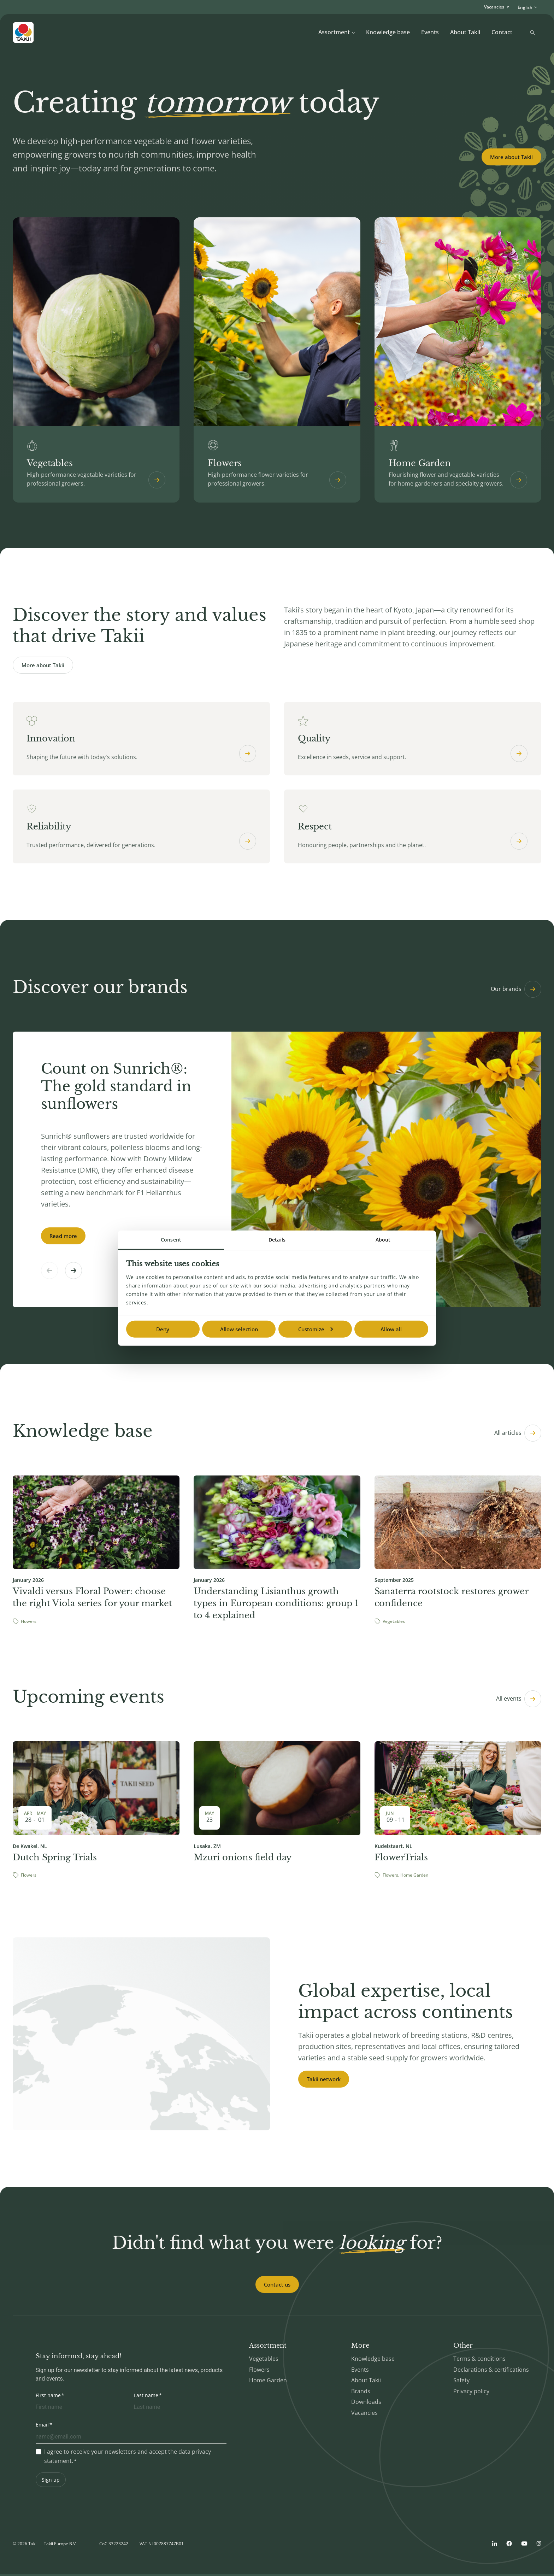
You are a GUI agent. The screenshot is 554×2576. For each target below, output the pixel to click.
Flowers (259, 2371)
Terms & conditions (479, 2360)
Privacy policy (471, 2393)
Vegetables (263, 2360)
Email (42, 2426)
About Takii (465, 32)
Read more (63, 1237)
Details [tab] (277, 1239)
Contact (501, 32)
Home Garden (268, 2382)
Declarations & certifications (491, 2371)
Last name (146, 2397)
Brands (360, 2393)
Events (430, 32)
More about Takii (511, 156)
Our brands (516, 990)
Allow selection (239, 1328)
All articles (517, 1434)
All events (518, 1700)
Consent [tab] (171, 1239)
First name (48, 2397)
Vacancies (364, 2414)
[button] (73, 1272)
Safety (461, 2382)
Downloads (366, 2404)
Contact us (277, 2286)
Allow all (391, 1328)
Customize (315, 1328)
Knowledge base (388, 32)
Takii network (324, 2080)
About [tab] (383, 1239)
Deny (162, 1328)
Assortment (336, 32)
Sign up (51, 2481)
